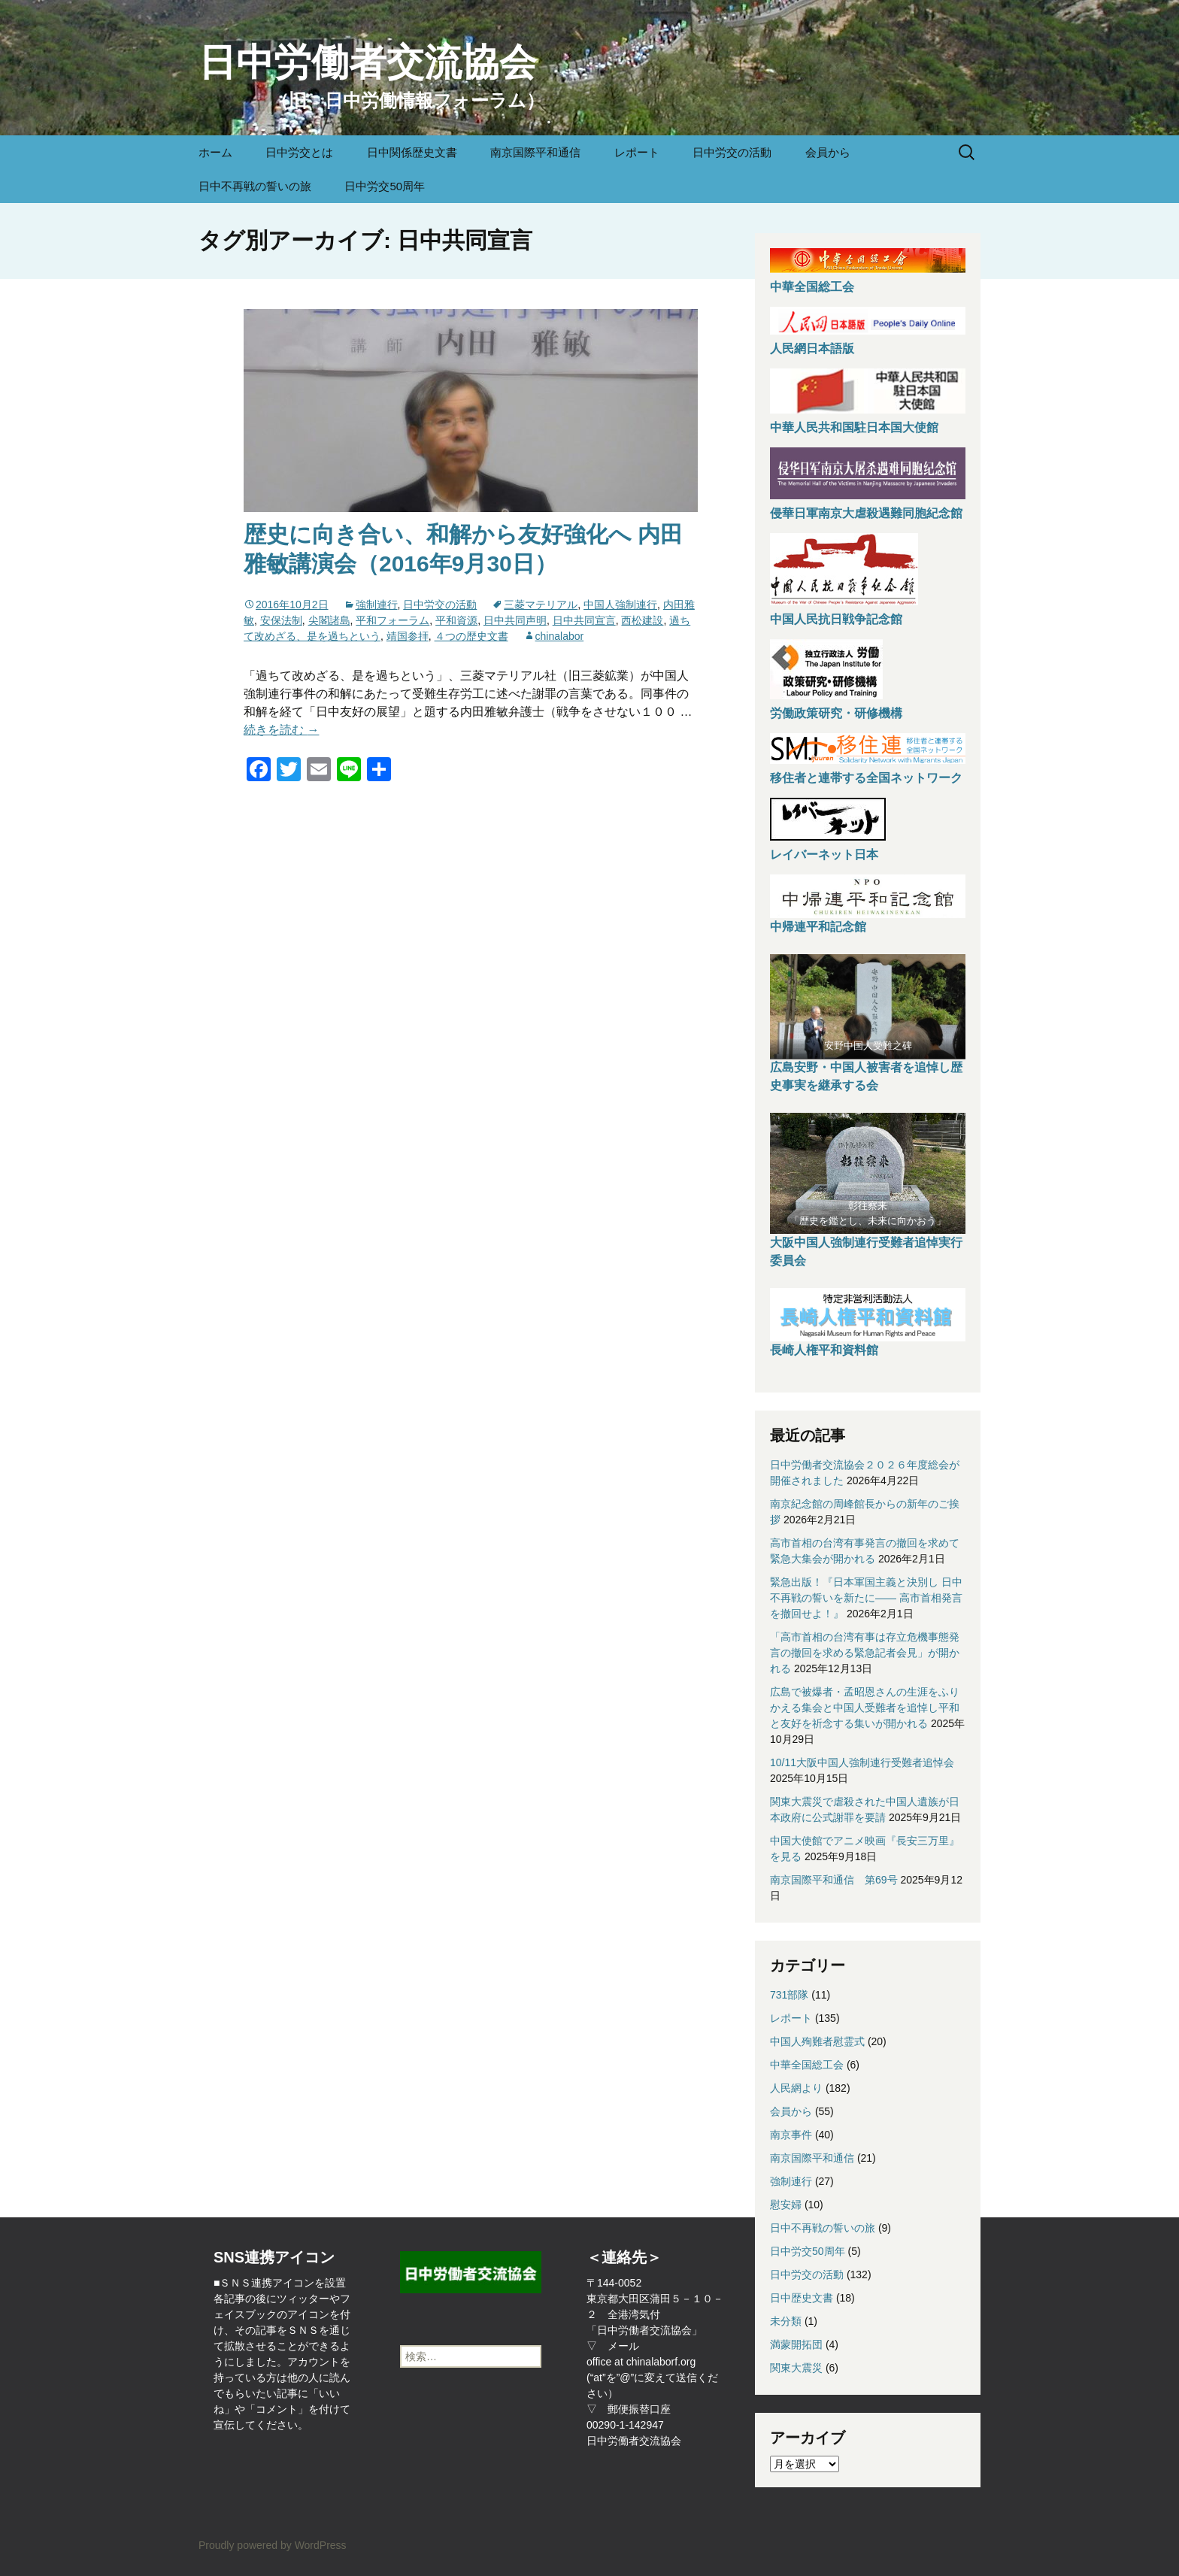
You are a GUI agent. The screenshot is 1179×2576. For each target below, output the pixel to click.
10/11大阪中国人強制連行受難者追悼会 (862, 1762)
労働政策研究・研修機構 (836, 713)
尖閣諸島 (329, 620)
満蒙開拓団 (796, 2344)
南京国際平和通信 (535, 152)
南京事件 (791, 2135)
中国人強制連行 (620, 605)
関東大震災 (796, 2368)
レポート (636, 152)
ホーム (215, 152)
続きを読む (281, 729)
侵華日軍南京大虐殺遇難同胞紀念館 (866, 513)
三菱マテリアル (540, 605)
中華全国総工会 (812, 286)
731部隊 (789, 1995)
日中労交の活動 (732, 152)
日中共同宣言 (584, 620)
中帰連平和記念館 (818, 926)
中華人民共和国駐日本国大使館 (854, 427)
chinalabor (559, 636)
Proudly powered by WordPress (273, 2545)
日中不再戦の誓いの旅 (255, 186)
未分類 (786, 2321)
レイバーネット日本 (824, 854)
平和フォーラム (392, 620)
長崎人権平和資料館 (824, 1350)
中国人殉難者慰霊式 (817, 2041)
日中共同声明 (515, 620)
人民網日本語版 (812, 348)
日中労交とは (299, 152)
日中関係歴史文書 (412, 152)
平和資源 (456, 620)
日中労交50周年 (384, 186)
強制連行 (377, 605)
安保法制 (281, 620)
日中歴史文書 (801, 2298)
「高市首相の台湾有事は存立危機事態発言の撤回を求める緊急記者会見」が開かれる (864, 1652)
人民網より (796, 2088)
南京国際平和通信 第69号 (834, 1880)
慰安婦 (786, 2205)
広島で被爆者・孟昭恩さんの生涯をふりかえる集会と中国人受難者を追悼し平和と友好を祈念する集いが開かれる (864, 1707)
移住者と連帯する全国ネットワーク (866, 777)
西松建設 (642, 620)
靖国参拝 (407, 636)
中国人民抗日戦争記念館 (836, 619)
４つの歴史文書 (471, 636)
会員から (827, 152)
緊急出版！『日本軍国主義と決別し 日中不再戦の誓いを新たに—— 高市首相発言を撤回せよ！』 (866, 1598)
